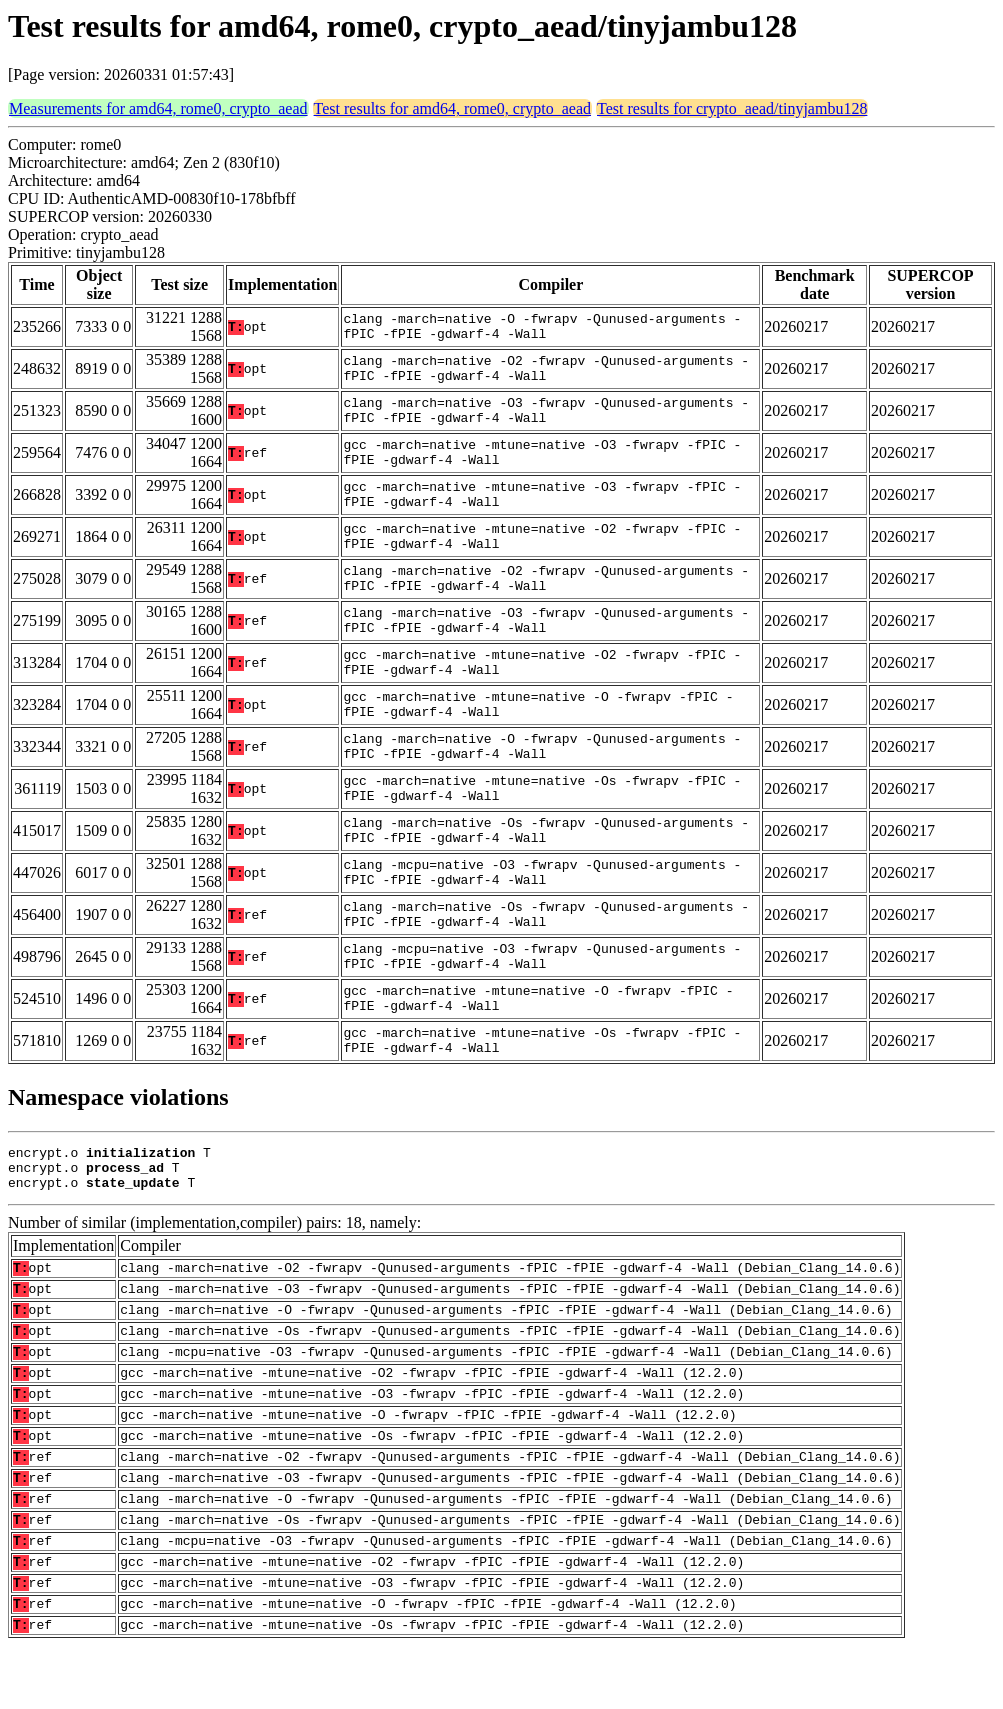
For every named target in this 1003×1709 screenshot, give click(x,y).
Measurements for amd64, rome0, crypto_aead (158, 108)
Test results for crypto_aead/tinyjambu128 (732, 108)
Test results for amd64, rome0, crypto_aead (452, 108)
